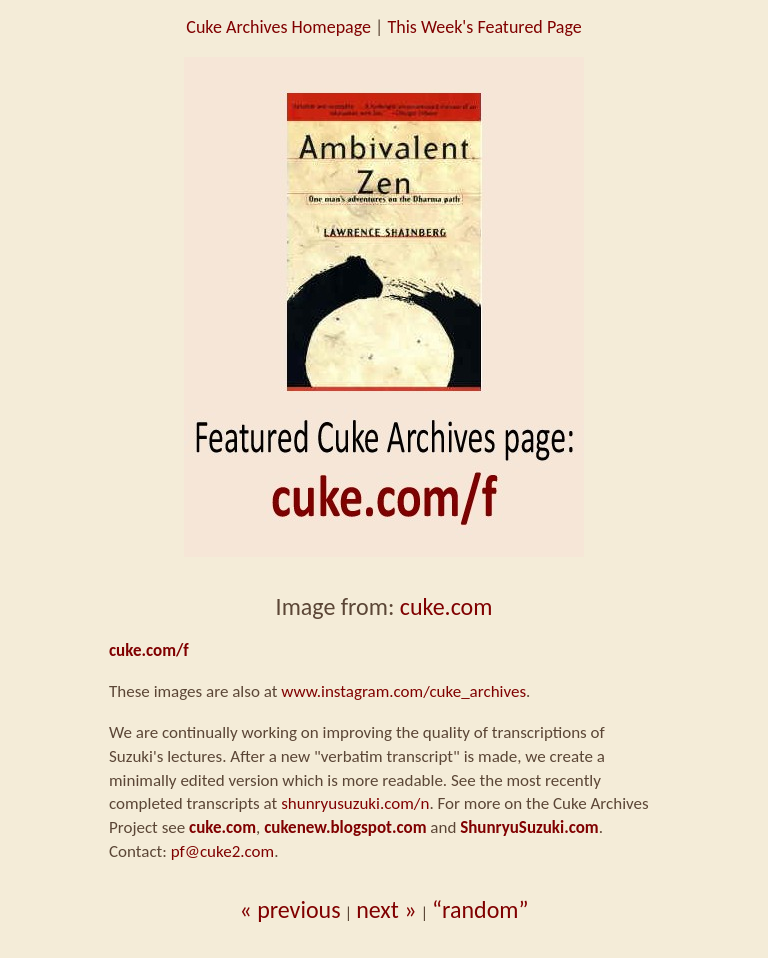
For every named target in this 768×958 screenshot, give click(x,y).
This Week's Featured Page (484, 27)
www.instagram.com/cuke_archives (403, 691)
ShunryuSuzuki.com (529, 827)
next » (386, 909)
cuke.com (446, 606)
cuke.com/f (149, 650)
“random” (480, 909)
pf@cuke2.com (222, 851)
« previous (289, 909)
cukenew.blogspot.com (345, 827)
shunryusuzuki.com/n (355, 803)
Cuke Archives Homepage (278, 27)
